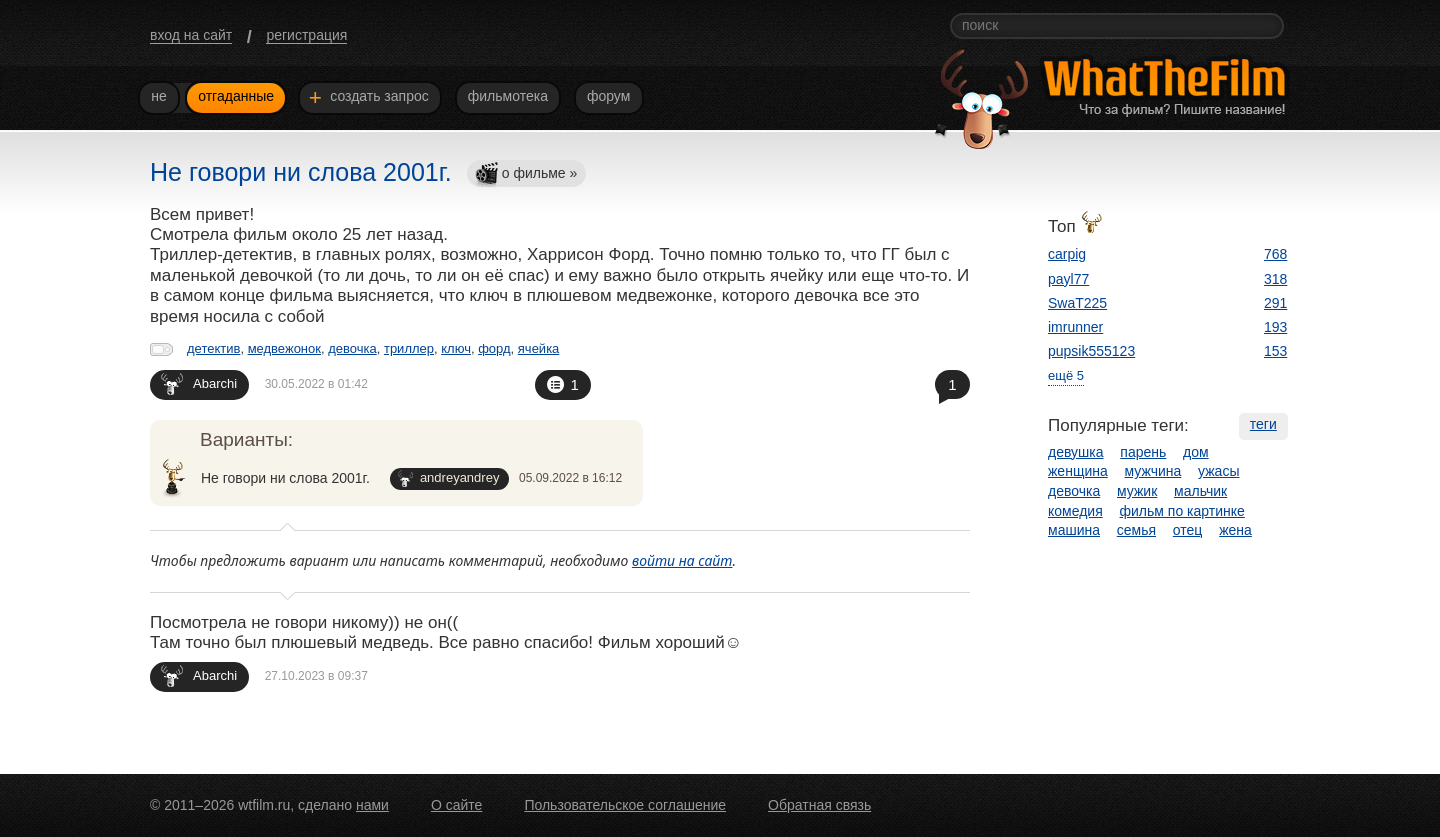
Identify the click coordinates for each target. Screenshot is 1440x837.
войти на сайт (682, 560)
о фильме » (526, 174)
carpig (1067, 254)
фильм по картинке (1182, 511)
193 (1275, 327)
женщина (1078, 471)
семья (1136, 530)
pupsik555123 (1091, 351)
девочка (352, 348)
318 (1275, 279)
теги (1263, 424)
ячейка (539, 348)
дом (1196, 452)
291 (1275, 303)
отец (1188, 530)
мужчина (1153, 471)
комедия (1075, 511)
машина (1074, 530)
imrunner (1075, 327)
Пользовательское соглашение (625, 805)
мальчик (1200, 491)
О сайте (456, 805)
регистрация (306, 35)
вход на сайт (191, 35)
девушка (1076, 452)
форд (494, 348)
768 (1275, 254)
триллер (409, 348)
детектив (213, 348)
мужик (1137, 491)
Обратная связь (819, 805)
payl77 (1068, 279)
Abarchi (199, 383)
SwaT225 (1077, 303)
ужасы (1218, 471)
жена (1235, 530)
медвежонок (284, 348)
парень (1143, 452)
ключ (456, 348)
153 (1275, 351)
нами (372, 805)
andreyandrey (449, 478)
